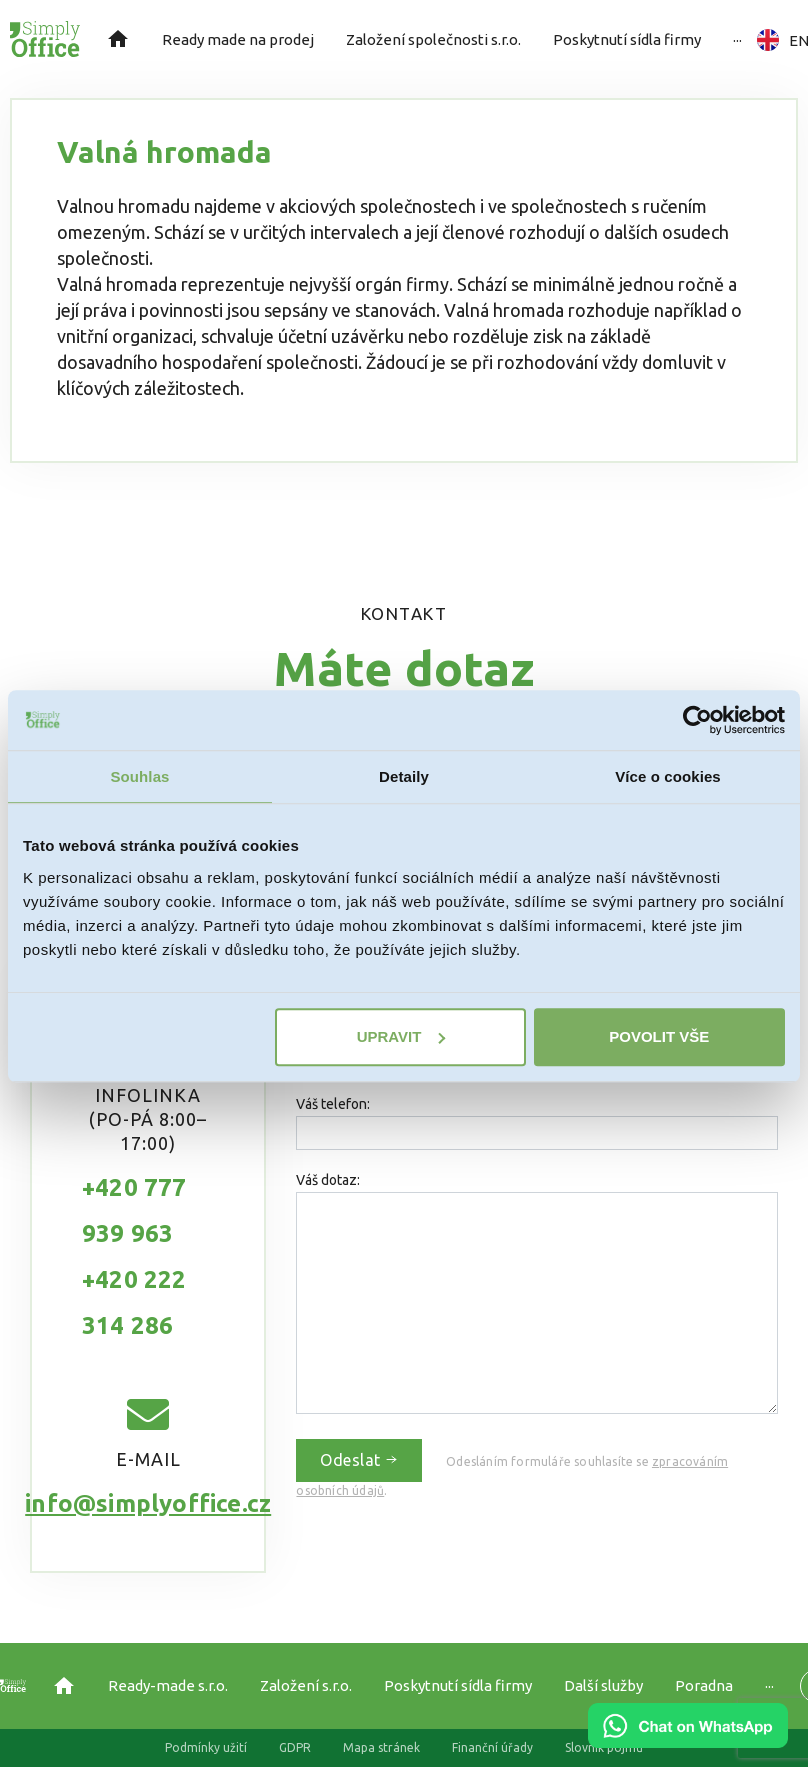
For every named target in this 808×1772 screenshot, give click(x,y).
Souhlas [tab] (139, 776)
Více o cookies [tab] (668, 776)
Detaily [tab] (404, 776)
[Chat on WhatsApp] (688, 1741)
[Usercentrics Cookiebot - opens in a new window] (697, 720)
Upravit (401, 1036)
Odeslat (359, 1460)
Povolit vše (659, 1036)
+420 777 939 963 (134, 1210)
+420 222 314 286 (134, 1302)
